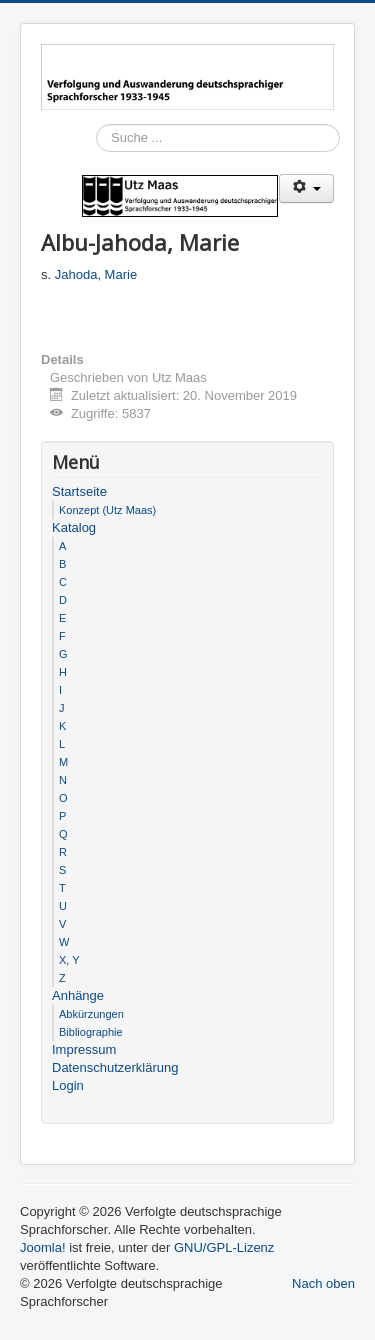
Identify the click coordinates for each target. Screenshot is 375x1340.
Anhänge (78, 995)
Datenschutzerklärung (115, 1067)
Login (68, 1085)
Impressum (84, 1049)
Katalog (74, 527)
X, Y (69, 960)
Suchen (96, 166)
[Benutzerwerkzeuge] (306, 188)
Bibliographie (91, 1032)
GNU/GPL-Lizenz (224, 1247)
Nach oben (323, 1283)
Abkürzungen (91, 1014)
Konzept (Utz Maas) (107, 510)
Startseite (79, 491)
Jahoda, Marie (96, 274)
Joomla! (43, 1247)
